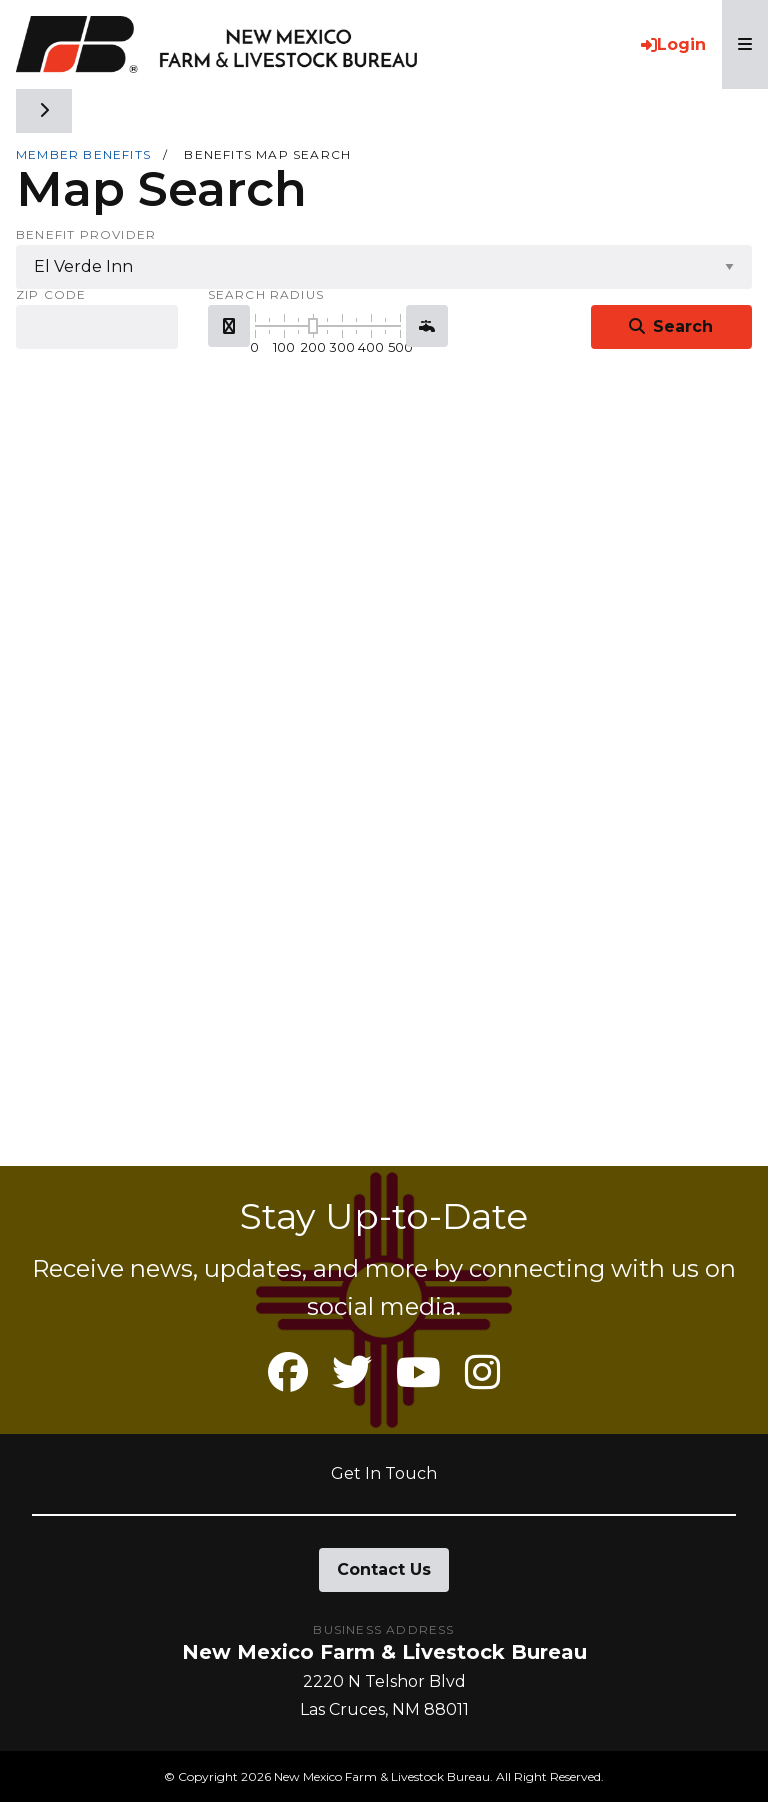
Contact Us (384, 1569)
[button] (229, 326)
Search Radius (266, 295)
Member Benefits (83, 154)
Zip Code (51, 295)
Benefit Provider (86, 235)
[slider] (313, 326)
